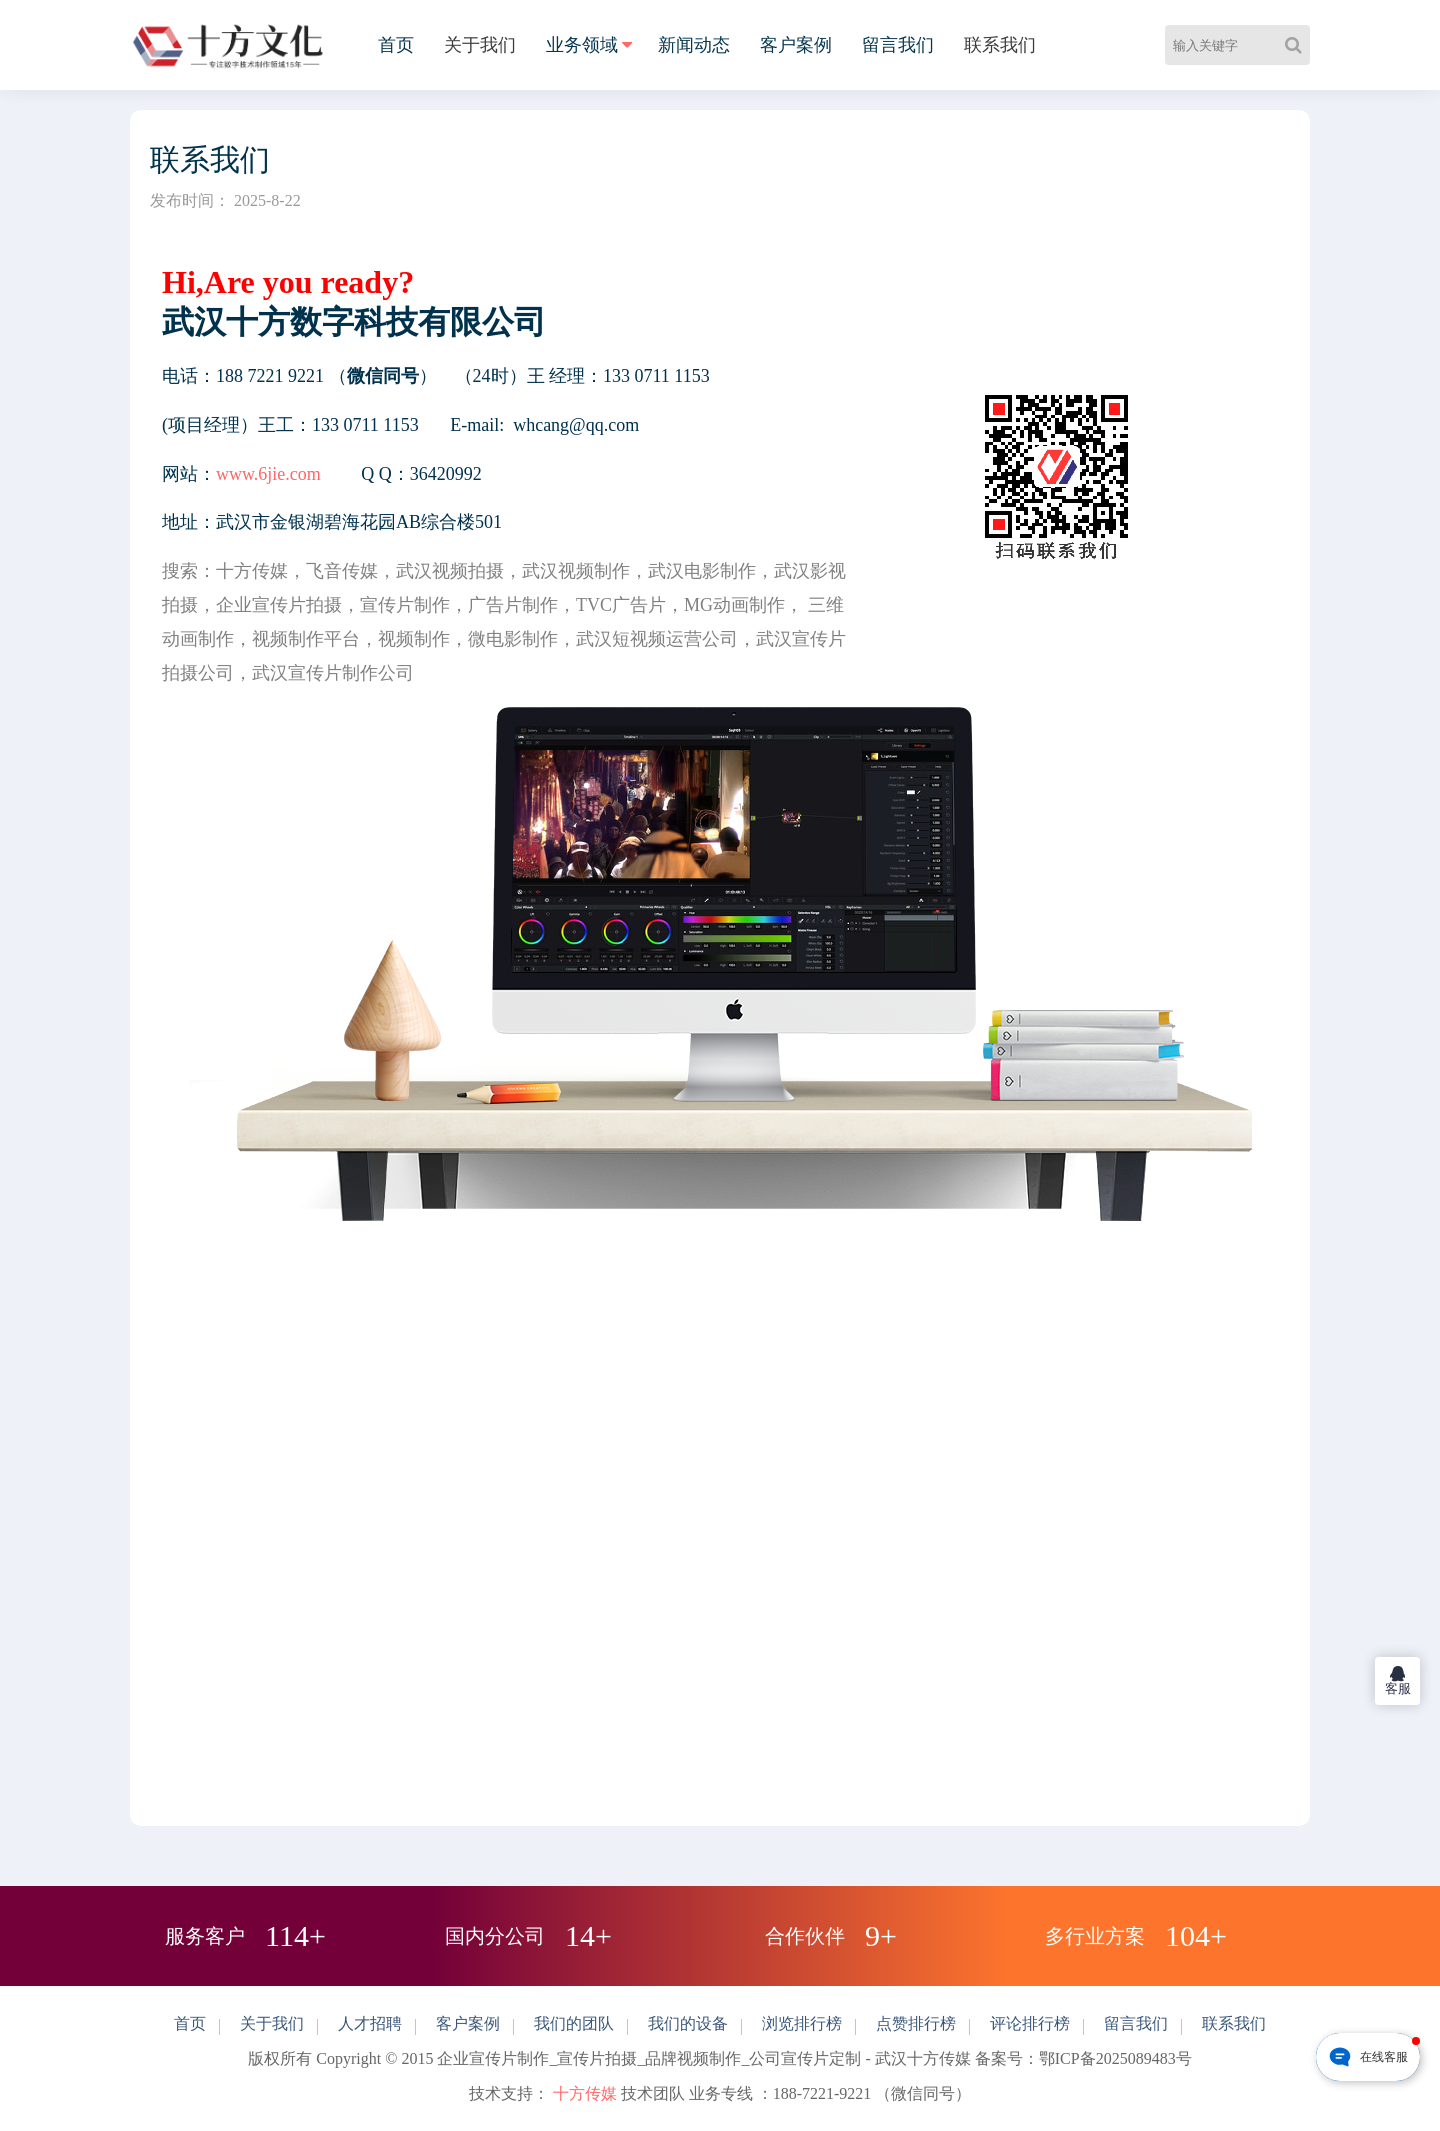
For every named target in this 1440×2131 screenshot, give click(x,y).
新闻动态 (694, 45)
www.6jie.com (268, 474)
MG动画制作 (734, 605)
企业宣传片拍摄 (279, 605)
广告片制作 (513, 605)
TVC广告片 (621, 605)
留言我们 (898, 45)
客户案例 (796, 45)
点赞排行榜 (916, 2023)
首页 (396, 45)
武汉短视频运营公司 (657, 639)
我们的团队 (574, 2023)
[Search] (1297, 45)
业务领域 (582, 45)
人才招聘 (370, 2023)
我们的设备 (688, 2023)
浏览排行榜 (802, 2023)
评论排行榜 (1030, 2023)
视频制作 (414, 639)
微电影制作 (513, 639)
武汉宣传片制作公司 (333, 673)
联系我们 (1000, 45)
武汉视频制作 (576, 571)
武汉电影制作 (702, 571)
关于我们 (480, 45)
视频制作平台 (306, 639)
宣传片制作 (405, 605)
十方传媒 (252, 571)
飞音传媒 (342, 571)
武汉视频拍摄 (450, 571)
